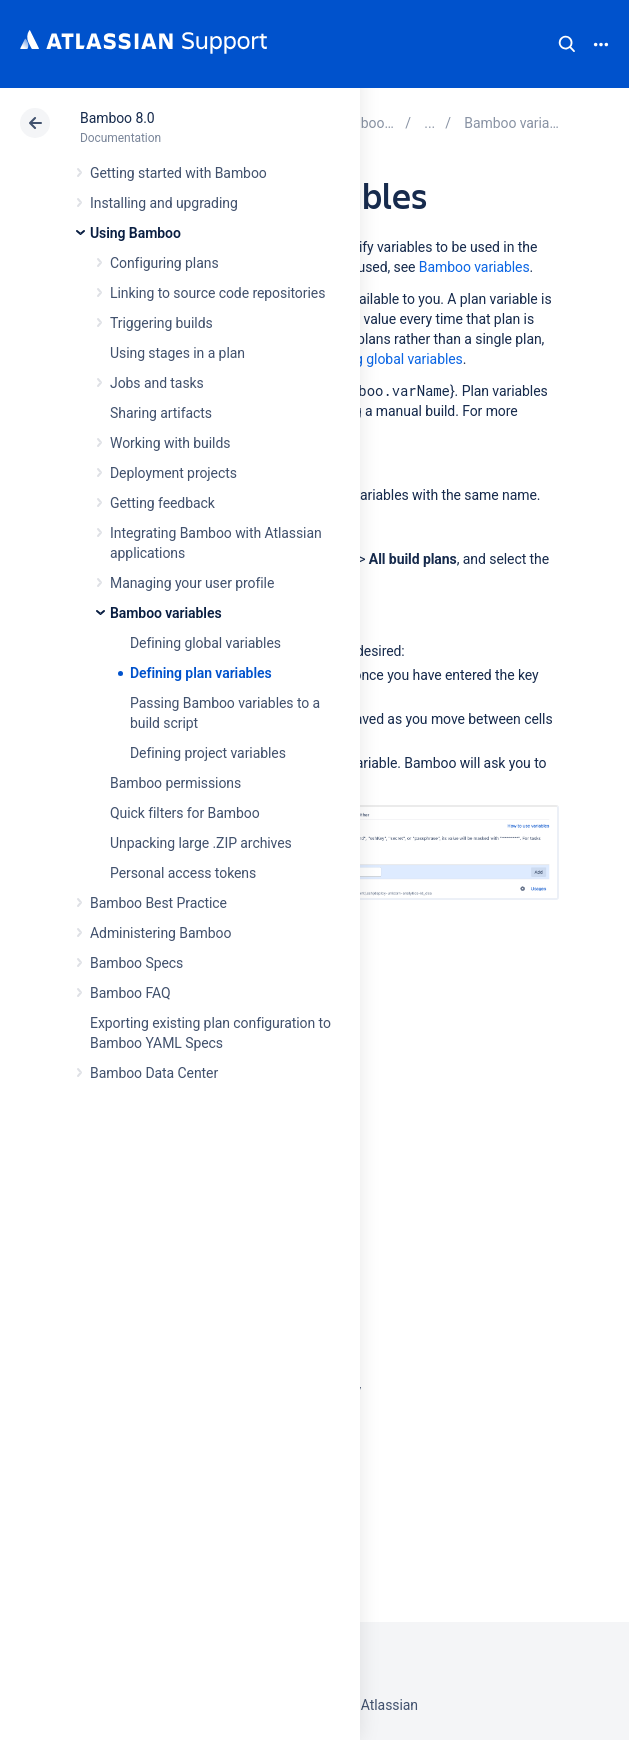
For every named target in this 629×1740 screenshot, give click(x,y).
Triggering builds (161, 323)
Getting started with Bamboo (178, 173)
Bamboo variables (166, 613)
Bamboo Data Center (154, 1073)
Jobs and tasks (157, 383)
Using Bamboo (135, 233)
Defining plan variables (201, 673)
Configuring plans (164, 263)
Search (567, 44)
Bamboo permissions (175, 783)
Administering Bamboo (160, 933)
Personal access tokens (183, 873)
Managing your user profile (192, 583)
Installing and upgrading (164, 203)
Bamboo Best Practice (158, 903)
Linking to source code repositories (217, 293)
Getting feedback (162, 503)
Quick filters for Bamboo (185, 813)
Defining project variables (208, 753)
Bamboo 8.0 (117, 118)
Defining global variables (205, 643)
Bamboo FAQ (130, 993)
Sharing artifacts (161, 413)
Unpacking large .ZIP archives (201, 843)
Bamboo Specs (136, 963)
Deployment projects (173, 473)
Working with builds (170, 443)
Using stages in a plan (177, 353)
